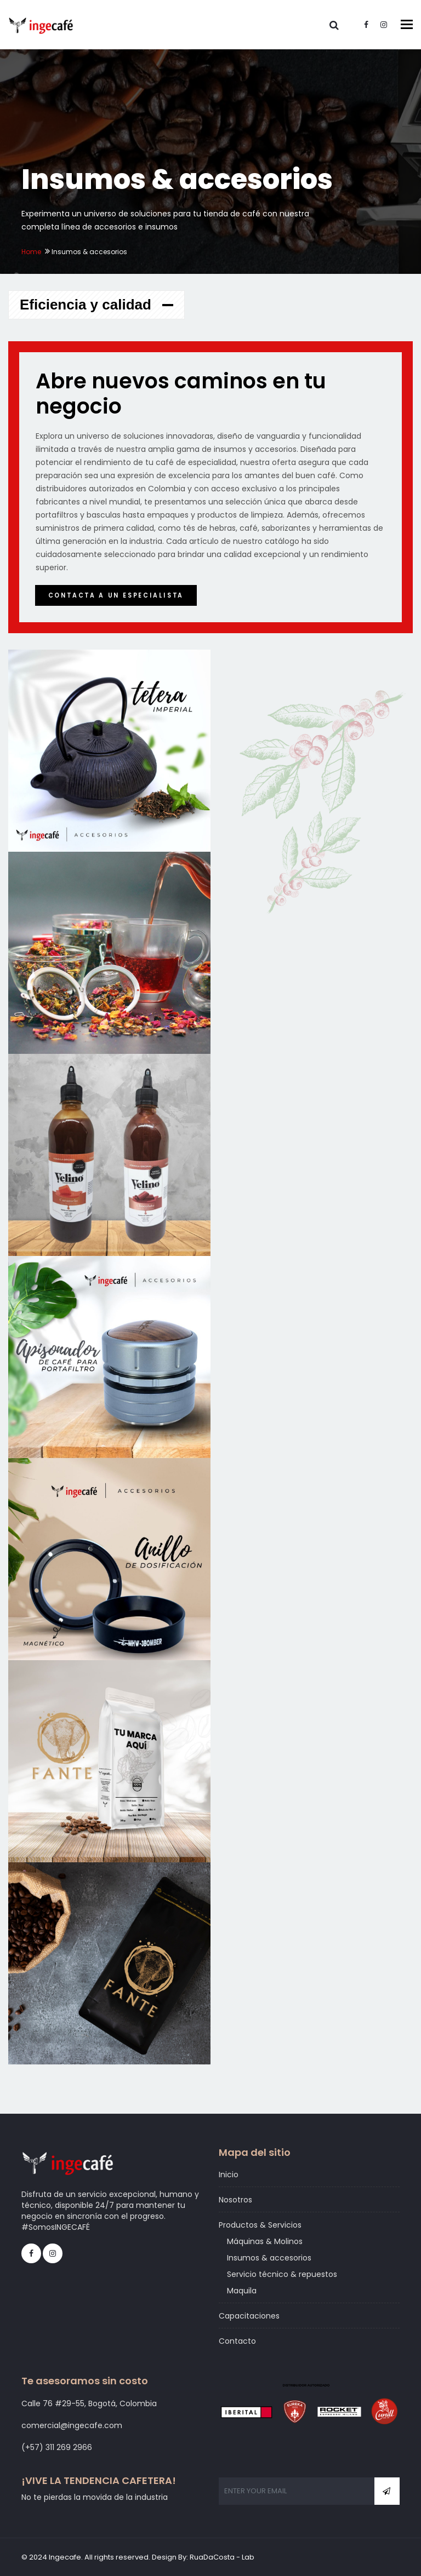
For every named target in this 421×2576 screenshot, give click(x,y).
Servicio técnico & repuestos (282, 2274)
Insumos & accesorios (269, 2257)
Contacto (237, 2341)
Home (31, 251)
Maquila (242, 2290)
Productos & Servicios (260, 2224)
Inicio (228, 2174)
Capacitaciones (249, 2315)
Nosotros (235, 2199)
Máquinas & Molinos (265, 2241)
